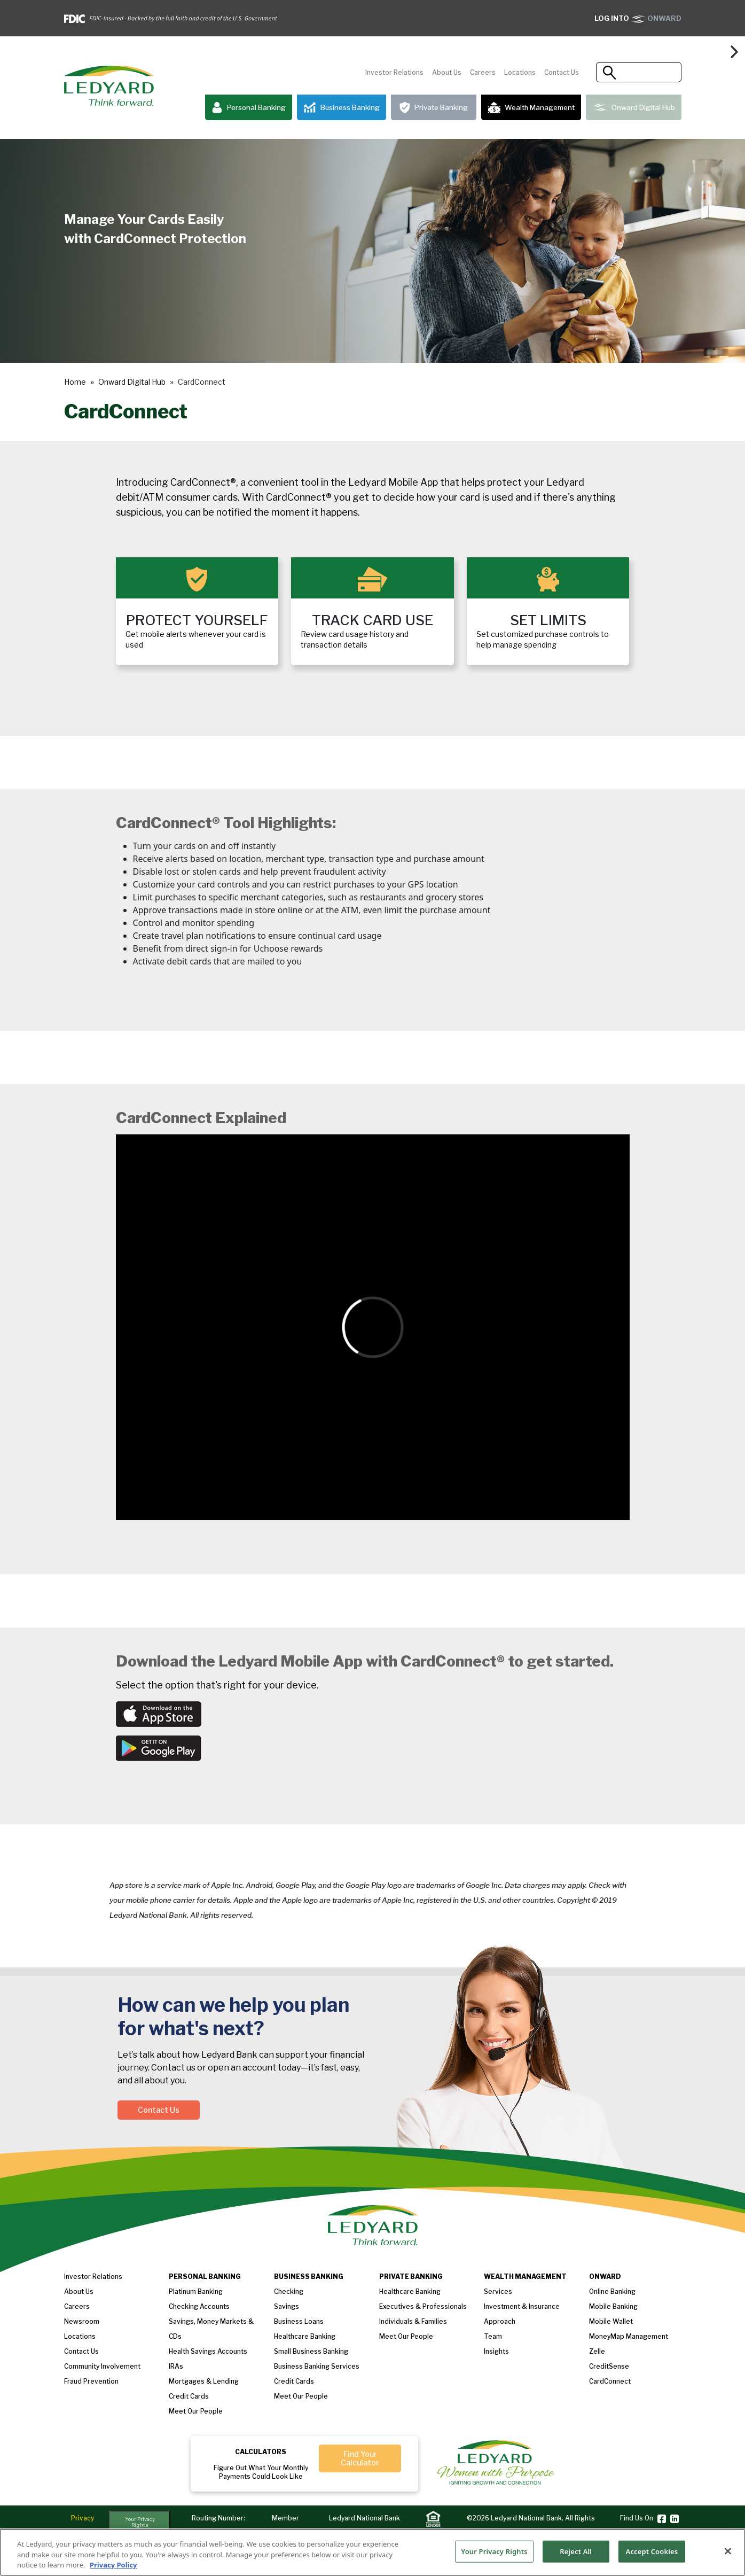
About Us (446, 72)
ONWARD (637, 18)
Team (493, 2336)
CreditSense (609, 2366)
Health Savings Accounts (208, 2351)
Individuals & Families (413, 2321)
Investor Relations (394, 72)
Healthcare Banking (304, 2336)
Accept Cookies (652, 2557)
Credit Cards (189, 2396)
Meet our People (196, 2411)
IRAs (176, 2366)
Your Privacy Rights (140, 2522)
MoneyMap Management (628, 2336)
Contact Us (561, 72)
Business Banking (341, 107)
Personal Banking (248, 107)
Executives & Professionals (423, 2306)
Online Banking (612, 2291)
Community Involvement (102, 2366)
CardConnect (610, 2381)
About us (78, 2291)
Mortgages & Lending (204, 2381)
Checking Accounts (199, 2306)
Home (75, 381)
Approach (499, 2321)
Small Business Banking (311, 2351)
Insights (496, 2351)
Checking (288, 2291)
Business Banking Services (316, 2366)
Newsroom (81, 2321)
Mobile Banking (613, 2306)
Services (498, 2291)
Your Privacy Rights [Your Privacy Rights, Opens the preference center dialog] (494, 2557)
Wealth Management (531, 107)
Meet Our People (301, 2396)
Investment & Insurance (522, 2306)
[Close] (728, 2557)
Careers (483, 72)
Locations (520, 72)
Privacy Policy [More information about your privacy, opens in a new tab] (113, 2570)
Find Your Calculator (360, 2458)
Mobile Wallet (611, 2321)
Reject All (576, 2557)
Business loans (299, 2321)
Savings (286, 2306)
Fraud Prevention (91, 2381)
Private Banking (433, 108)
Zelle (597, 2351)
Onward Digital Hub (633, 107)
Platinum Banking (196, 2291)
